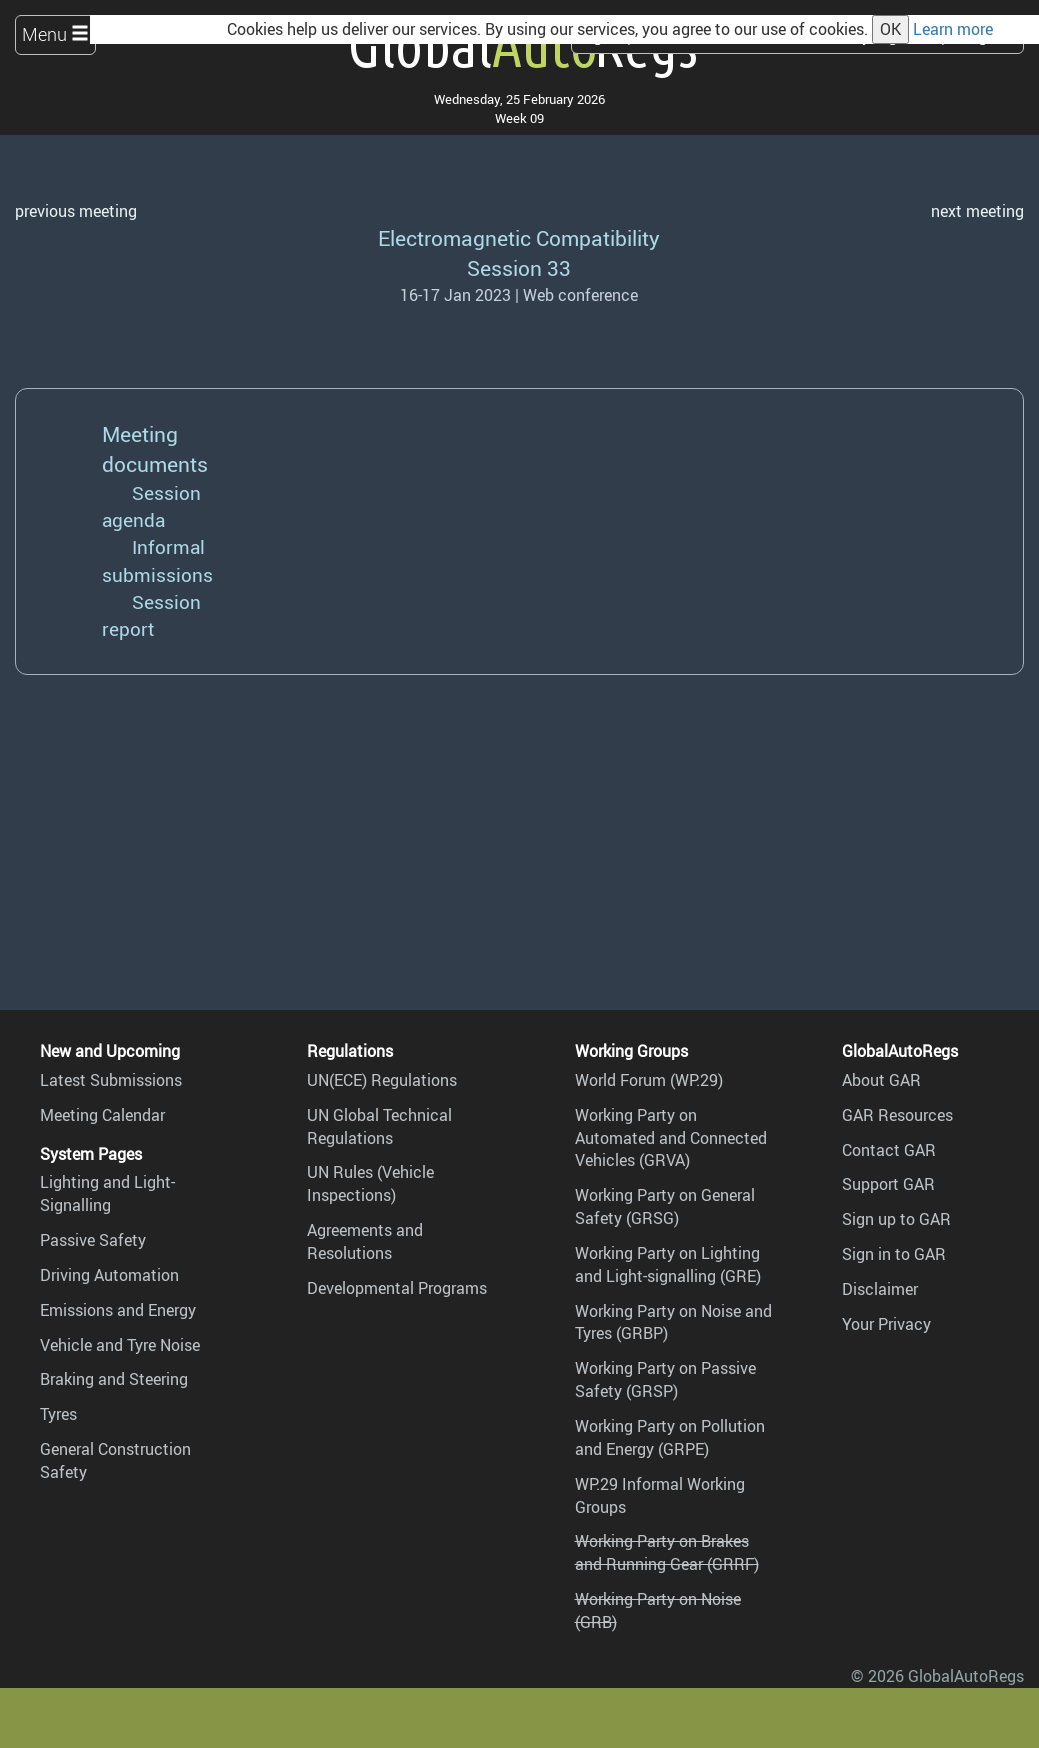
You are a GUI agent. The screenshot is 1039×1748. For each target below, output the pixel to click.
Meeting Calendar (102, 1115)
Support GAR (888, 1184)
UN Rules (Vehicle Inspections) (370, 1183)
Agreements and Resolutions (365, 1241)
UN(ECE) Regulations (382, 1080)
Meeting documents (155, 448)
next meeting (977, 211)
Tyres (58, 1414)
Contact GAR (889, 1150)
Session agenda (151, 506)
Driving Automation (109, 1275)
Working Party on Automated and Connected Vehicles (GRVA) (671, 1138)
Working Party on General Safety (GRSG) (665, 1206)
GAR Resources (897, 1115)
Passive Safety (93, 1240)
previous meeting (76, 211)
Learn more (953, 29)
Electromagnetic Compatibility (519, 237)
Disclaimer (880, 1289)
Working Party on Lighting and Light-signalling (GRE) (668, 1264)
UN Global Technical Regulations (379, 1126)
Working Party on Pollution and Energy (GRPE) (670, 1437)
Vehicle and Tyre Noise (120, 1345)
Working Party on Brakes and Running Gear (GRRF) (667, 1552)
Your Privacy (886, 1324)
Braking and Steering (114, 1379)
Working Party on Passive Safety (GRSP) (665, 1379)
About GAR (881, 1080)
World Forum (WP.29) (649, 1080)
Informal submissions (157, 560)
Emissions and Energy (118, 1310)
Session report (151, 615)
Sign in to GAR (894, 1254)
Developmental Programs (397, 1288)
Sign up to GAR (896, 1219)
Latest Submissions (111, 1080)
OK (890, 29)
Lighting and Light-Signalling (107, 1193)
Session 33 (519, 267)
